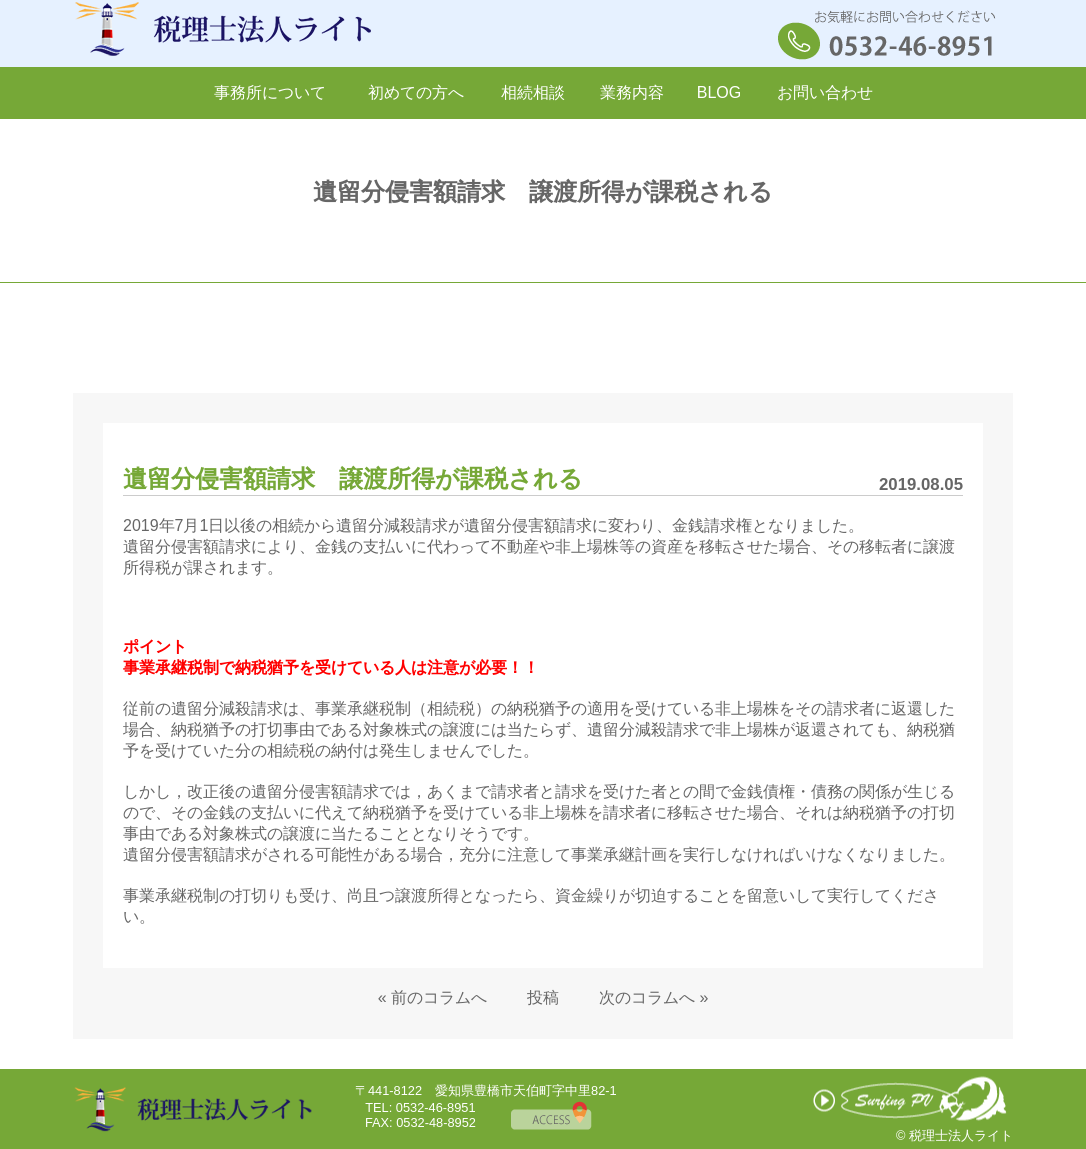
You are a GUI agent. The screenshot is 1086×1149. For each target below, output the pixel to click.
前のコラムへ (439, 997)
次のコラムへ (647, 997)
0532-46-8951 (436, 1107)
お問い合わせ (825, 92)
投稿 (543, 997)
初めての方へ (416, 92)
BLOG (719, 92)
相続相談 (533, 92)
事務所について (270, 92)
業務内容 (632, 92)
